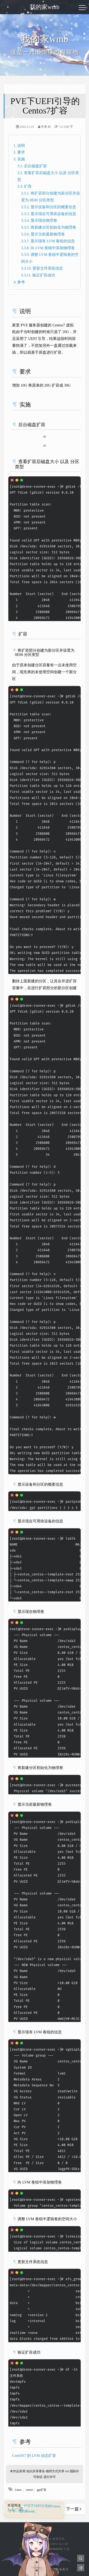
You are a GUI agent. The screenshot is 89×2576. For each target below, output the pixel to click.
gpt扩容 (41, 2489)
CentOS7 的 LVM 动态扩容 (34, 2456)
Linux (18, 2489)
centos (29, 2489)
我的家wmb (44, 7)
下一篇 (73, 2509)
